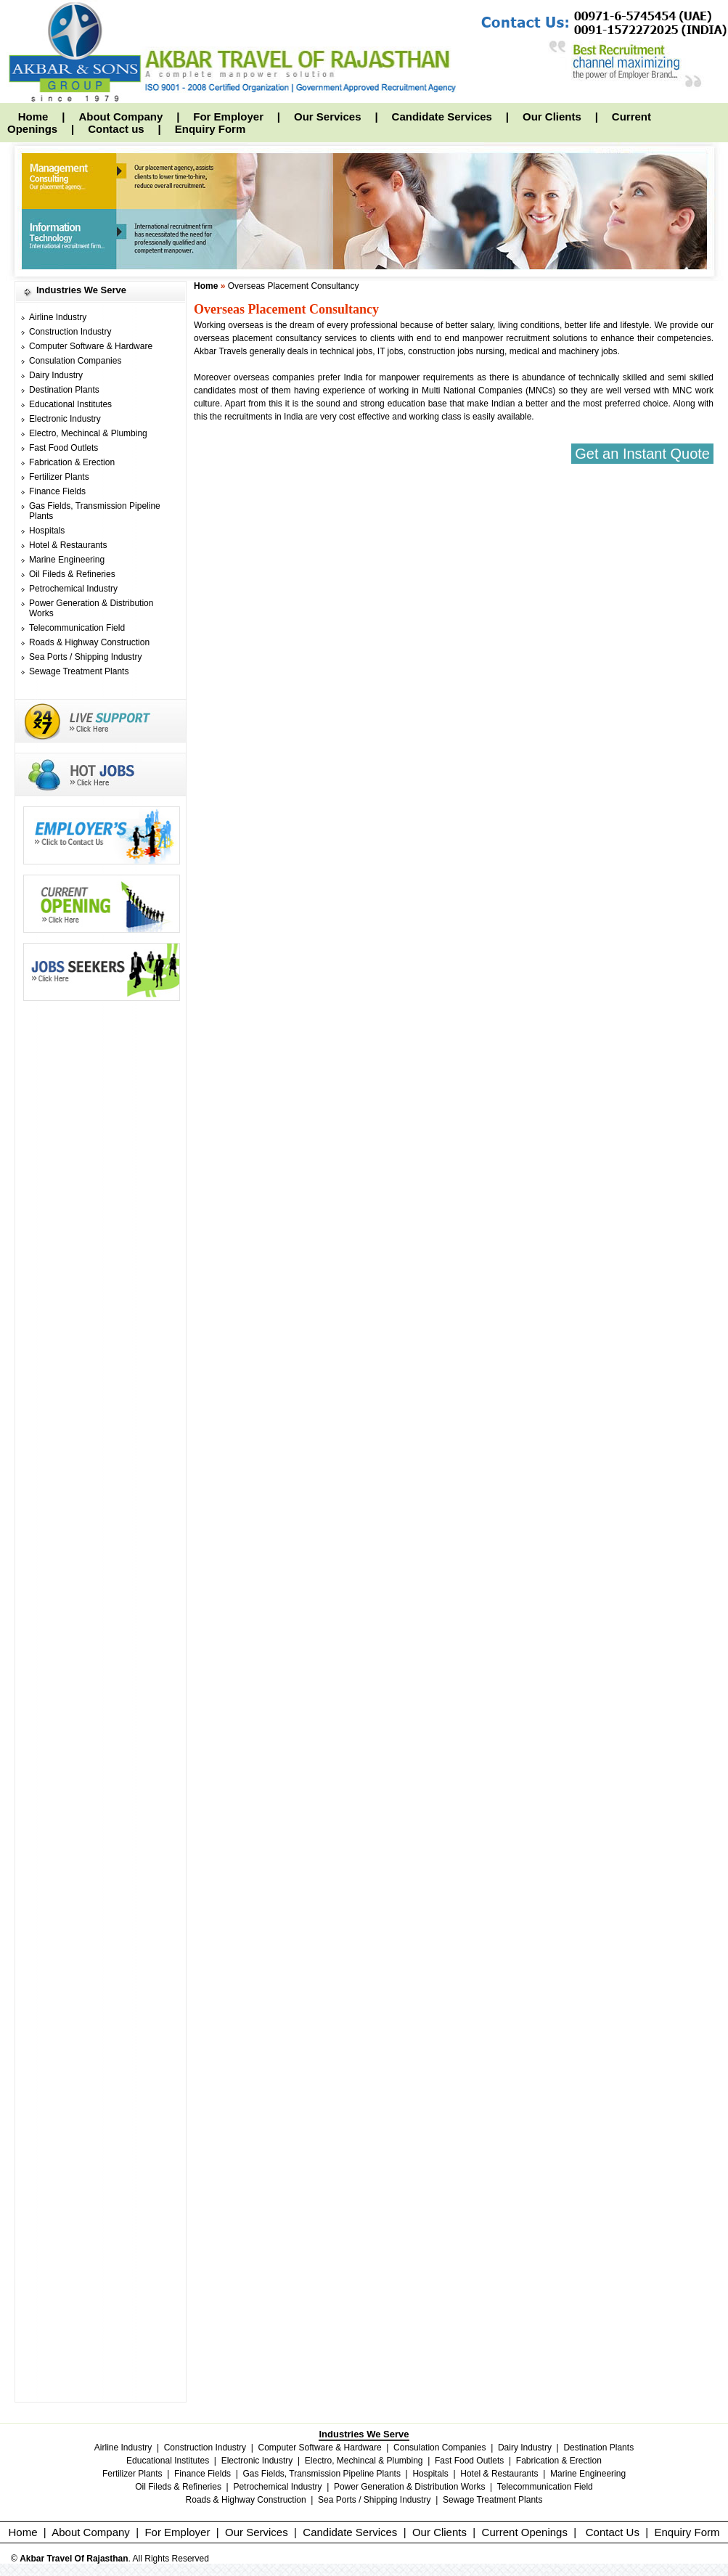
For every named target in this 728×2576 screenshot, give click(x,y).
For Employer (228, 116)
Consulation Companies (75, 361)
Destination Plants (64, 390)
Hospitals (47, 531)
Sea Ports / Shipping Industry (85, 657)
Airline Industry (57, 317)
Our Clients (552, 116)
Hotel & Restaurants (68, 545)
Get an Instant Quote (642, 454)
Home (33, 116)
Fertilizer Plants (59, 477)
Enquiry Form (210, 129)
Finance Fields (57, 491)
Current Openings (525, 2532)
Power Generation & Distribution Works (410, 2487)
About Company (120, 116)
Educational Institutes (70, 404)
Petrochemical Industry (73, 589)
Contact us (116, 129)
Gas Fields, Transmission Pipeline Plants (322, 2474)
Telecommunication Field (77, 628)
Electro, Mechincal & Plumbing (88, 433)
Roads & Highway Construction (89, 642)
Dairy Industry (56, 375)
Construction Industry (70, 332)
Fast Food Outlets (63, 448)
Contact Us (612, 2532)
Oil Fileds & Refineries (72, 574)
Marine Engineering (67, 560)
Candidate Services (442, 116)
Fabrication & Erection (72, 462)
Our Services (327, 116)
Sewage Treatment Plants (78, 671)
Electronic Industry (65, 419)
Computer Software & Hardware (90, 346)
